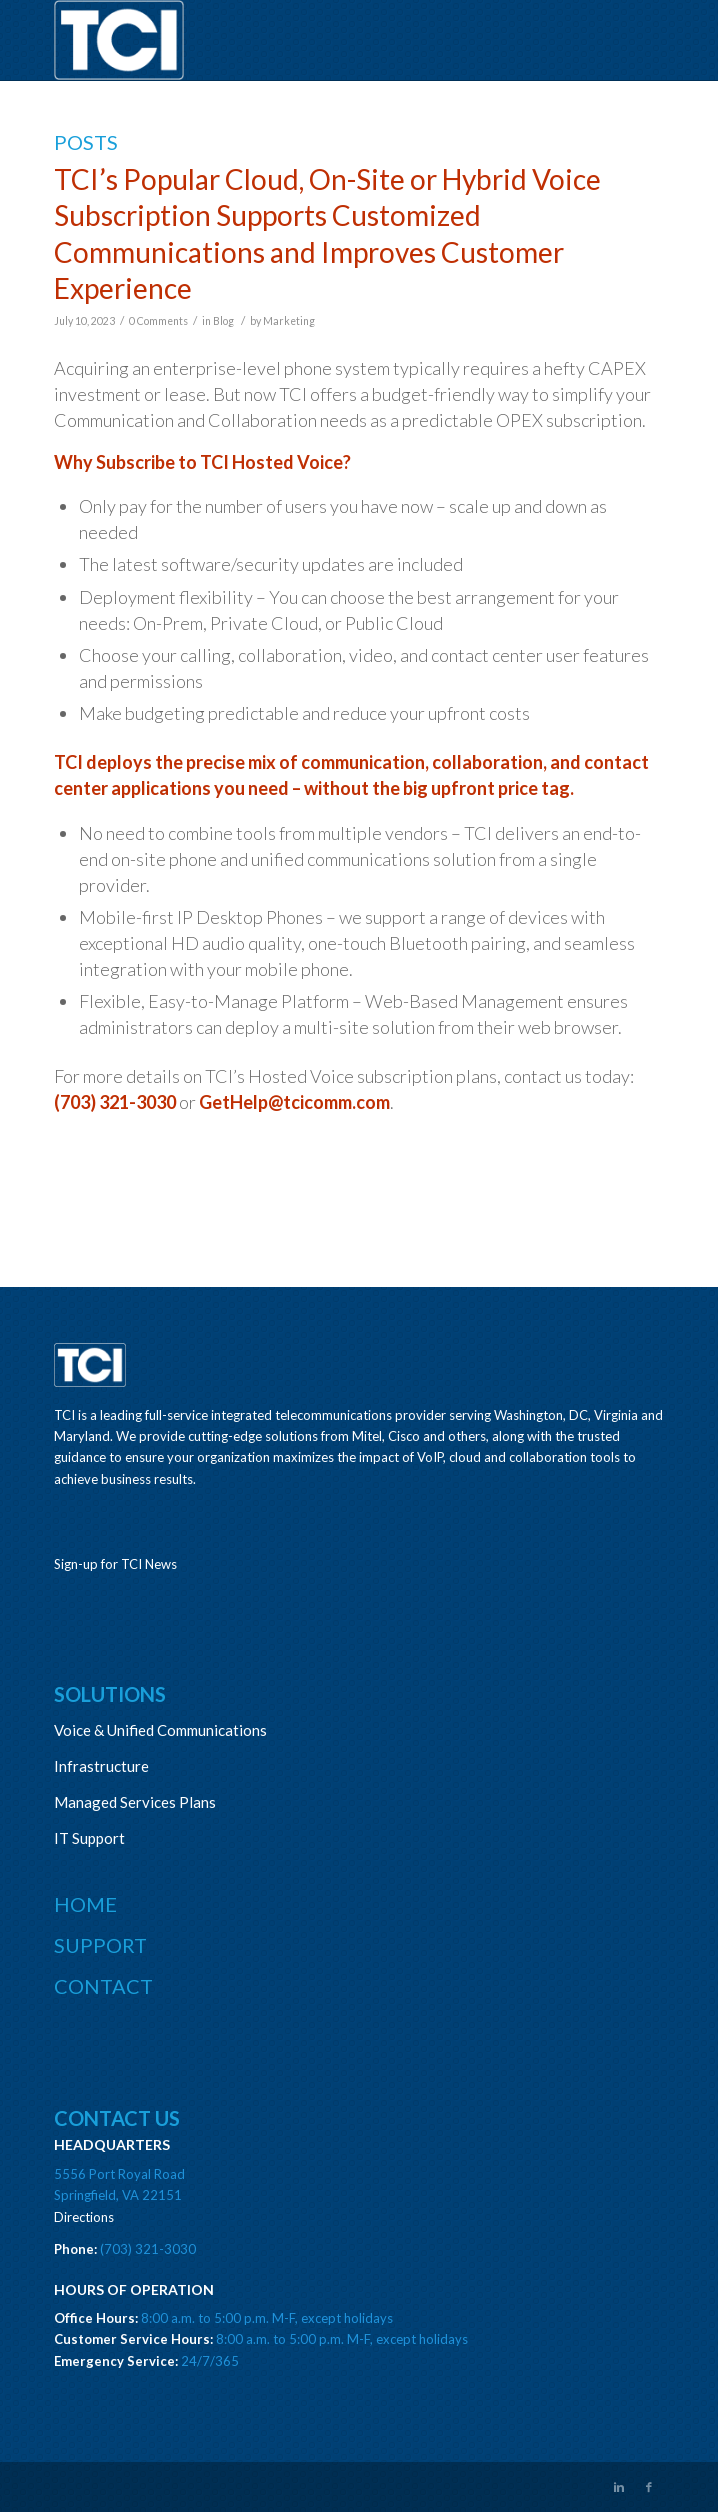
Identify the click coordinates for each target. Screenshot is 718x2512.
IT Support (89, 1838)
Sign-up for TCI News (115, 1564)
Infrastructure (101, 1766)
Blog (223, 321)
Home (85, 1904)
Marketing (289, 321)
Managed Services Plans (135, 1802)
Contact (103, 1986)
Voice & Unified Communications (160, 1730)
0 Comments (158, 321)
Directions (84, 2217)
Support (100, 1945)
